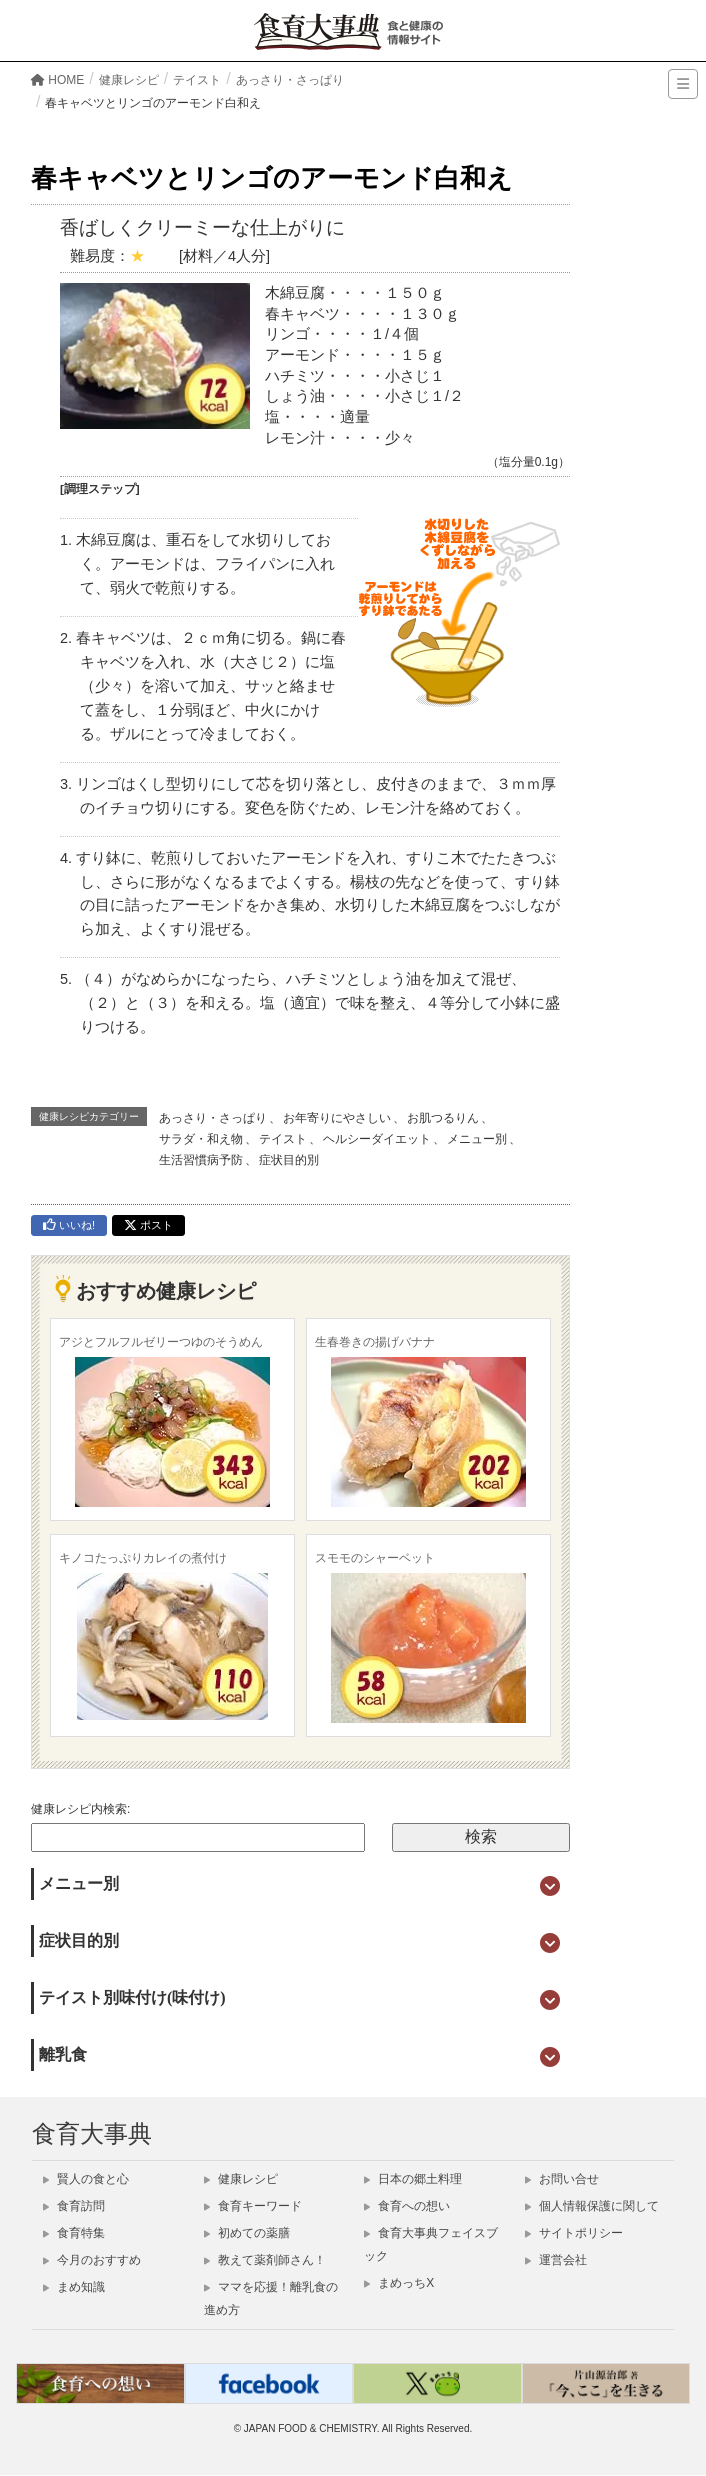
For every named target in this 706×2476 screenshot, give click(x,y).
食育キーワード (253, 2206)
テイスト (283, 1139)
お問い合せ (562, 2179)
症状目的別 (289, 1160)
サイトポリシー (574, 2233)
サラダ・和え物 (201, 1139)
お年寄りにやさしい (337, 1118)
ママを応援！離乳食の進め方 (271, 2298)
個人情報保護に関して (592, 2206)
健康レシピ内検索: (80, 1809)
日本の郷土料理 (413, 2179)
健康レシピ (241, 2179)
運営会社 (556, 2260)
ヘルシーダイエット (377, 1139)
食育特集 (74, 2233)
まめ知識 (74, 2287)
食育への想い (407, 2206)
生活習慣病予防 (201, 1160)
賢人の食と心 (86, 2179)
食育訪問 (74, 2206)
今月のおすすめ (92, 2260)
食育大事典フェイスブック (431, 2244)
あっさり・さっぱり (213, 1118)
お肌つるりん (443, 1118)
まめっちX (399, 2283)
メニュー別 (477, 1139)
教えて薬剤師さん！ (265, 2260)
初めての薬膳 (247, 2233)
